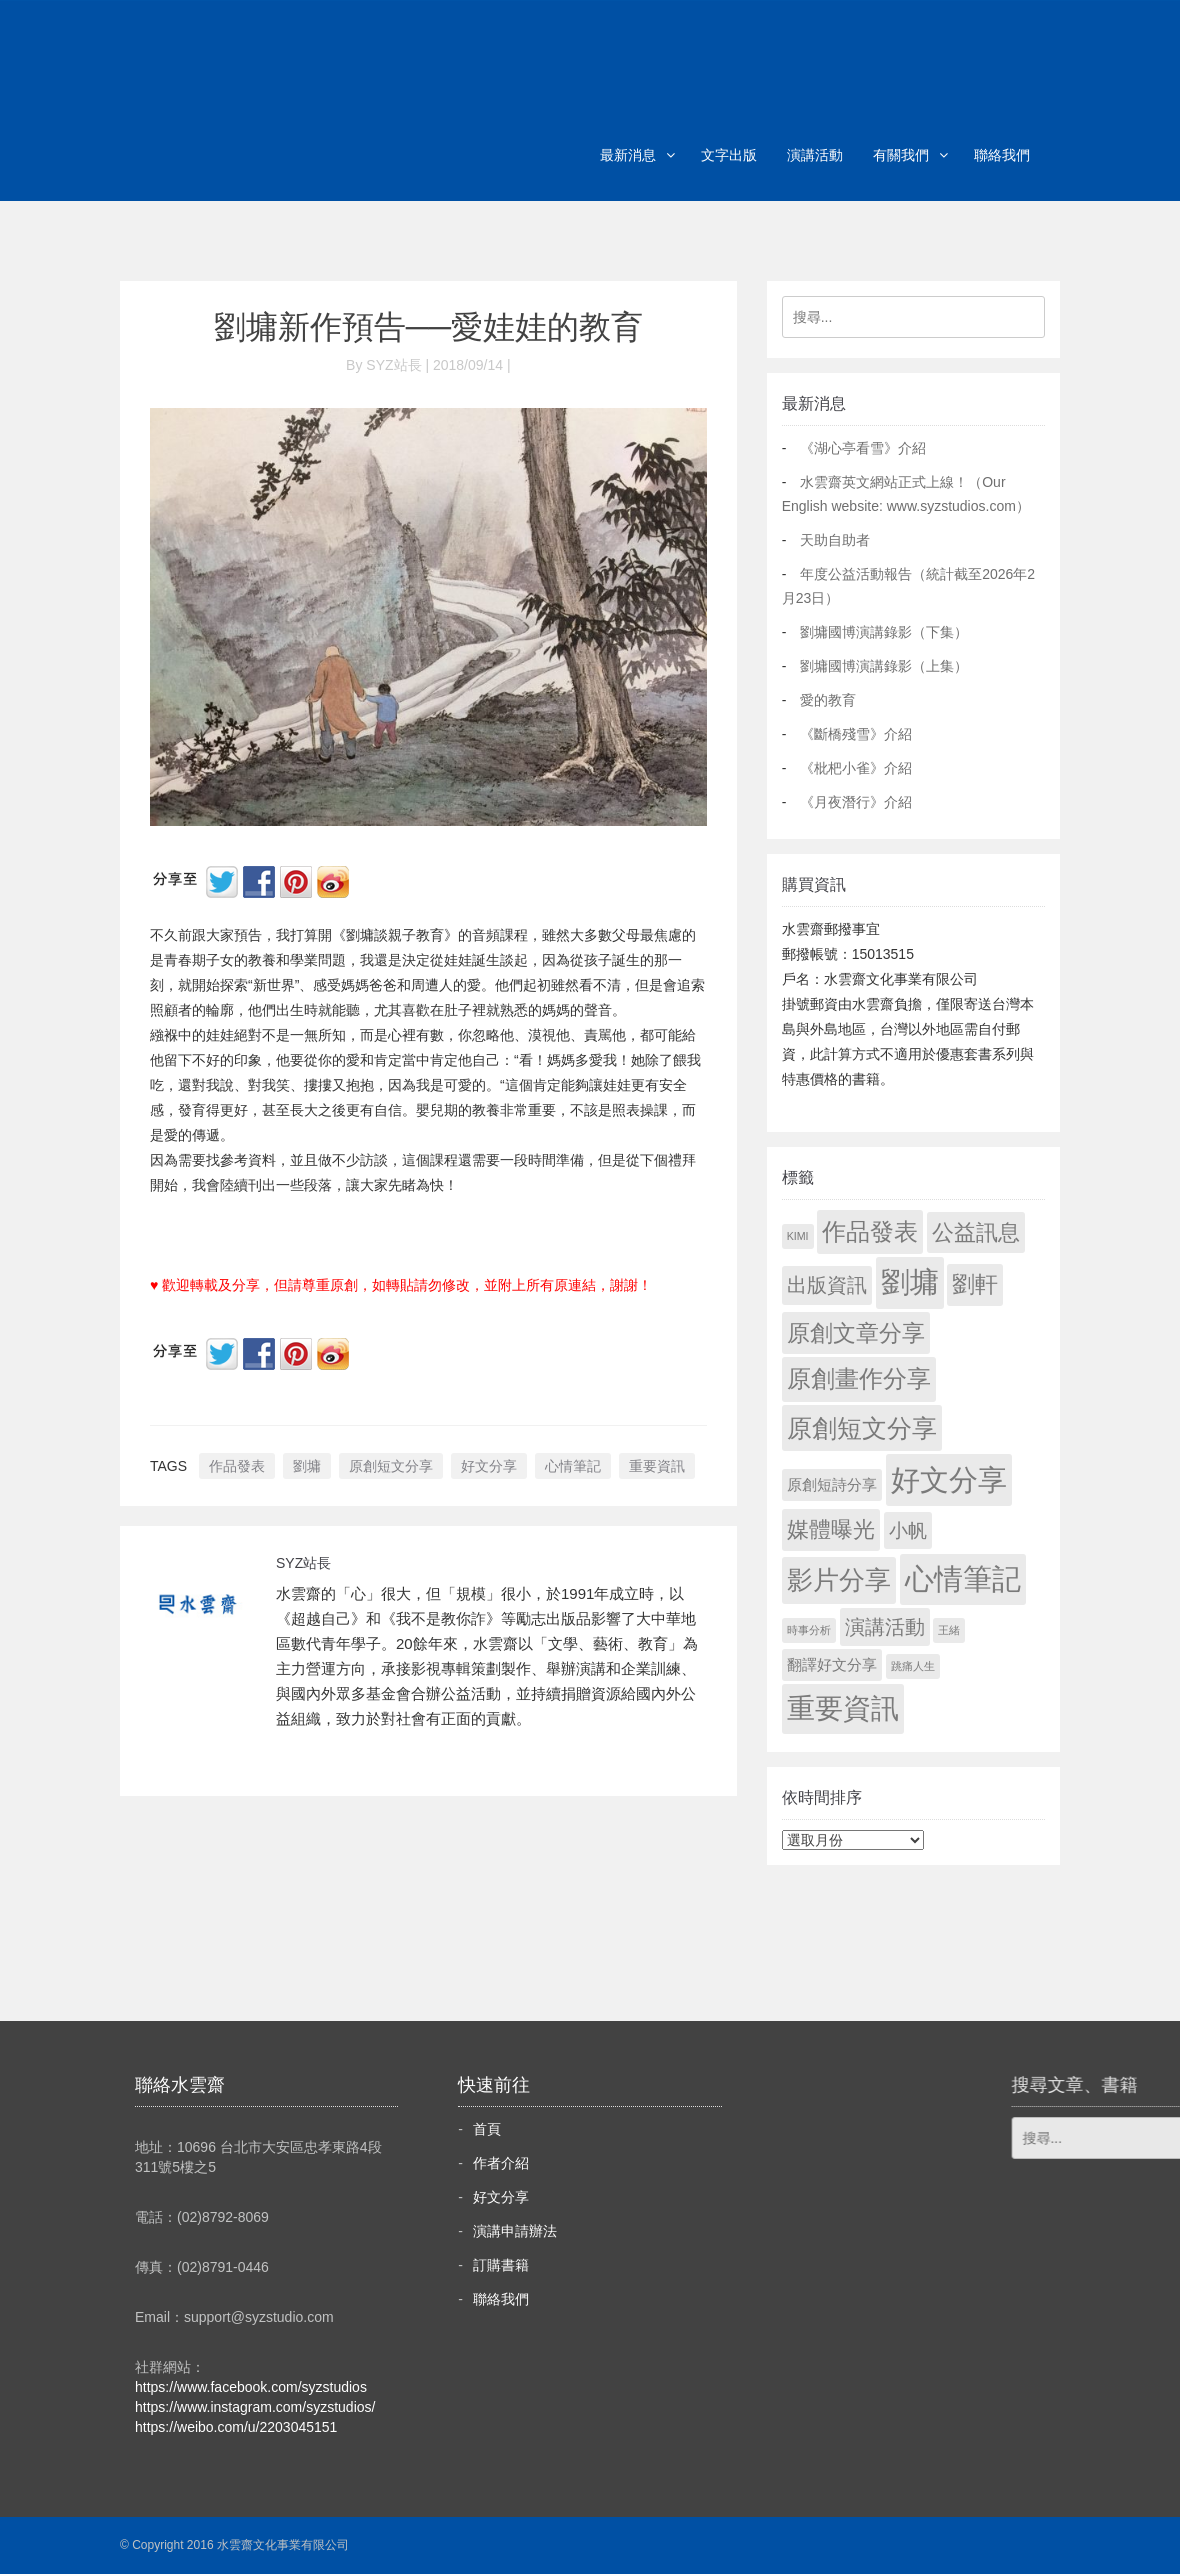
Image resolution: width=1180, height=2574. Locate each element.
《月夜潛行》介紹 (856, 802)
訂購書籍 (501, 2265)
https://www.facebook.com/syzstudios (251, 2387)
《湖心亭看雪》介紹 (863, 448)
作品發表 (237, 1466)
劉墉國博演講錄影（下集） (884, 632)
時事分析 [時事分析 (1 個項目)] (809, 1630)
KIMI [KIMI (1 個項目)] (798, 1236)
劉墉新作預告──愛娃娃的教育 (428, 327)
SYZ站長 (303, 1563)
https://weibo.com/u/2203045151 (236, 2427)
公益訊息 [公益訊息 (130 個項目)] (976, 1232)
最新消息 (628, 155)
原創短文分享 (391, 1466)
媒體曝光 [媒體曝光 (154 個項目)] (831, 1529)
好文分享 (489, 1466)
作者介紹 (501, 2163)
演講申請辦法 (515, 2231)
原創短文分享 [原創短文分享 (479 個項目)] (862, 1428)
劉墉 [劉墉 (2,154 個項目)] (910, 1282)
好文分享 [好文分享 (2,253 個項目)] (949, 1479)
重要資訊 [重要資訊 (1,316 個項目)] (843, 1708)
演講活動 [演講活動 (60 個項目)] (885, 1627)
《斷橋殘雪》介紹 (856, 734)
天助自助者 (835, 540)
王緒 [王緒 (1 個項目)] (949, 1630)
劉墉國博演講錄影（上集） (884, 666)
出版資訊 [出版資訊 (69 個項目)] (827, 1285)
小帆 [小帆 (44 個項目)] (908, 1530)
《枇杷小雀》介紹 (856, 768)
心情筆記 (573, 1466)
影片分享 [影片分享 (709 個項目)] (839, 1580)
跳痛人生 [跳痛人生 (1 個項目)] (913, 1666)
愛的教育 (828, 700)
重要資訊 (657, 1466)
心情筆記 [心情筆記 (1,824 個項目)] (963, 1579)
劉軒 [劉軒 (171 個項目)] (975, 1284)
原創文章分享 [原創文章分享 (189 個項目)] (856, 1333)
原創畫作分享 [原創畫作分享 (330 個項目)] (859, 1378)
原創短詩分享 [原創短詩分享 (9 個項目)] (832, 1484)
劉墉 (307, 1466)
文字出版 (729, 155)
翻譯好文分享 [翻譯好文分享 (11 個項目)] (832, 1664)
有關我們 (901, 155)
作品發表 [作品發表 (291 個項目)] (870, 1231)
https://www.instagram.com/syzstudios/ (255, 2407)
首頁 (487, 2129)
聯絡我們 (1002, 155)
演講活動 (815, 155)
